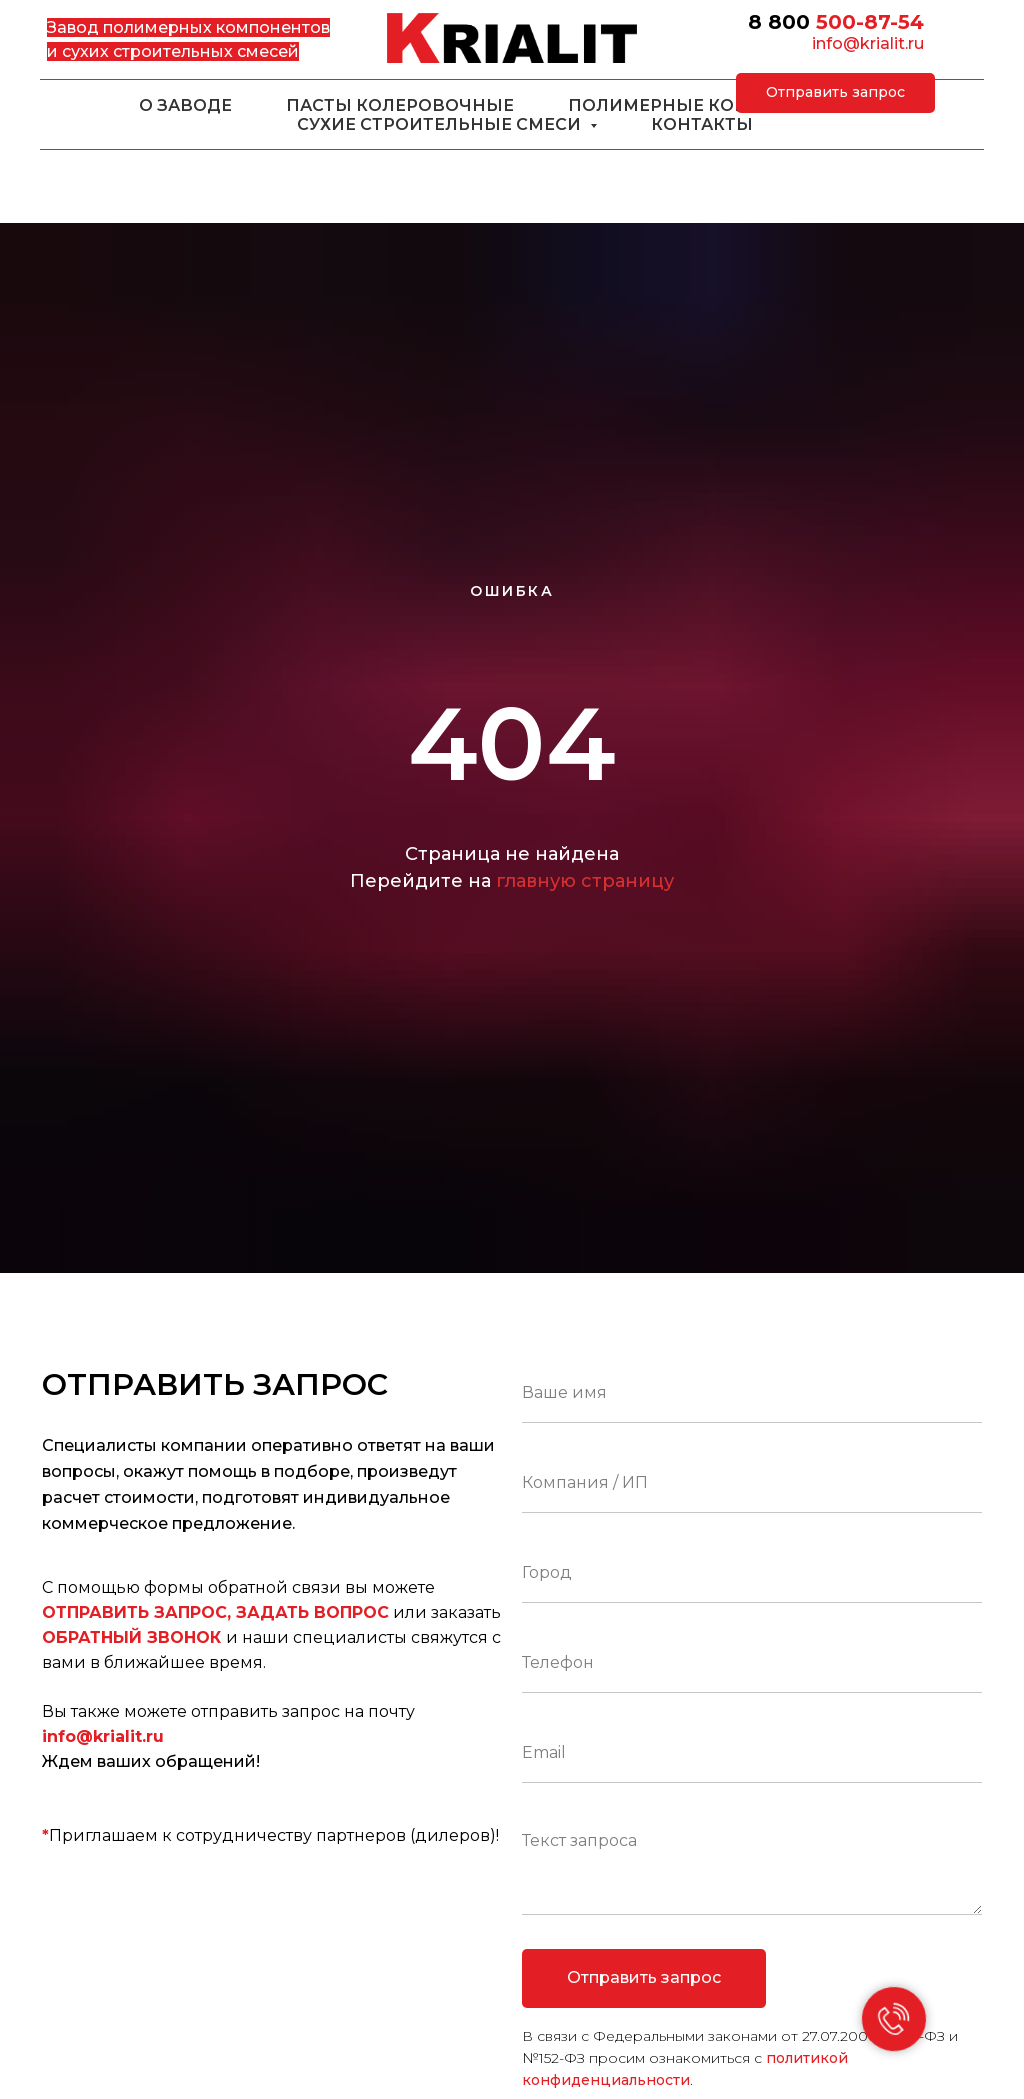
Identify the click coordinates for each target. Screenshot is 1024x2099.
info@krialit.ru (868, 43)
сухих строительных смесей (180, 51)
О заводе (185, 105)
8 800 (779, 22)
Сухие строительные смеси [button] (441, 124)
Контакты (702, 124)
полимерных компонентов (216, 27)
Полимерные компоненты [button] (708, 105)
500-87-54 (870, 22)
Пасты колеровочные (400, 105)
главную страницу (585, 881)
